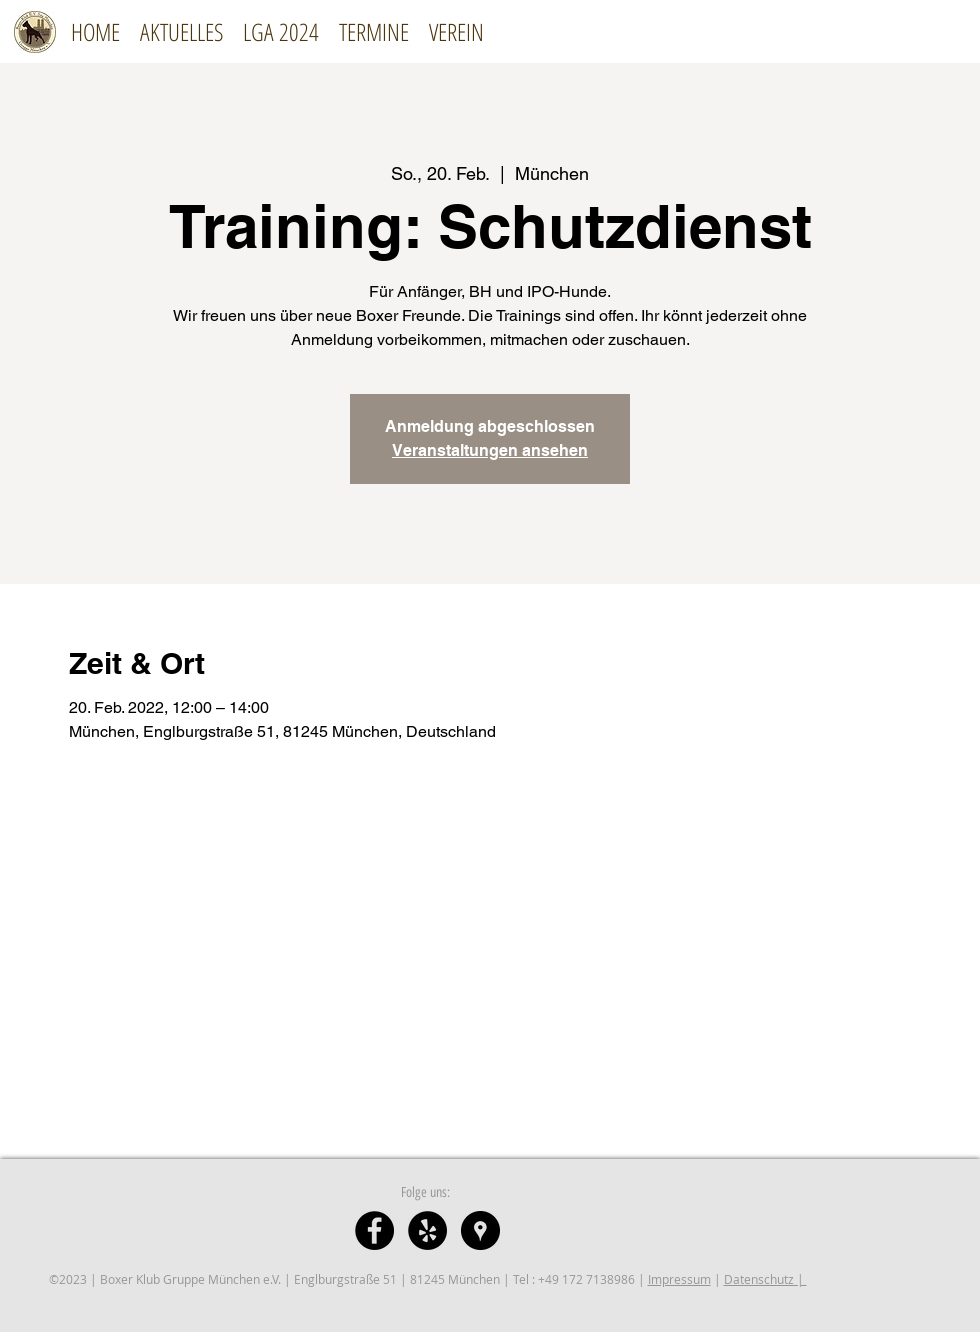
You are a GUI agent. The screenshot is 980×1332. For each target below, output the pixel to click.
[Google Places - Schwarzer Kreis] (480, 1230)
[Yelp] (427, 1230)
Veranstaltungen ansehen (490, 450)
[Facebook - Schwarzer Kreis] (374, 1230)
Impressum (679, 1279)
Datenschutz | (765, 1279)
